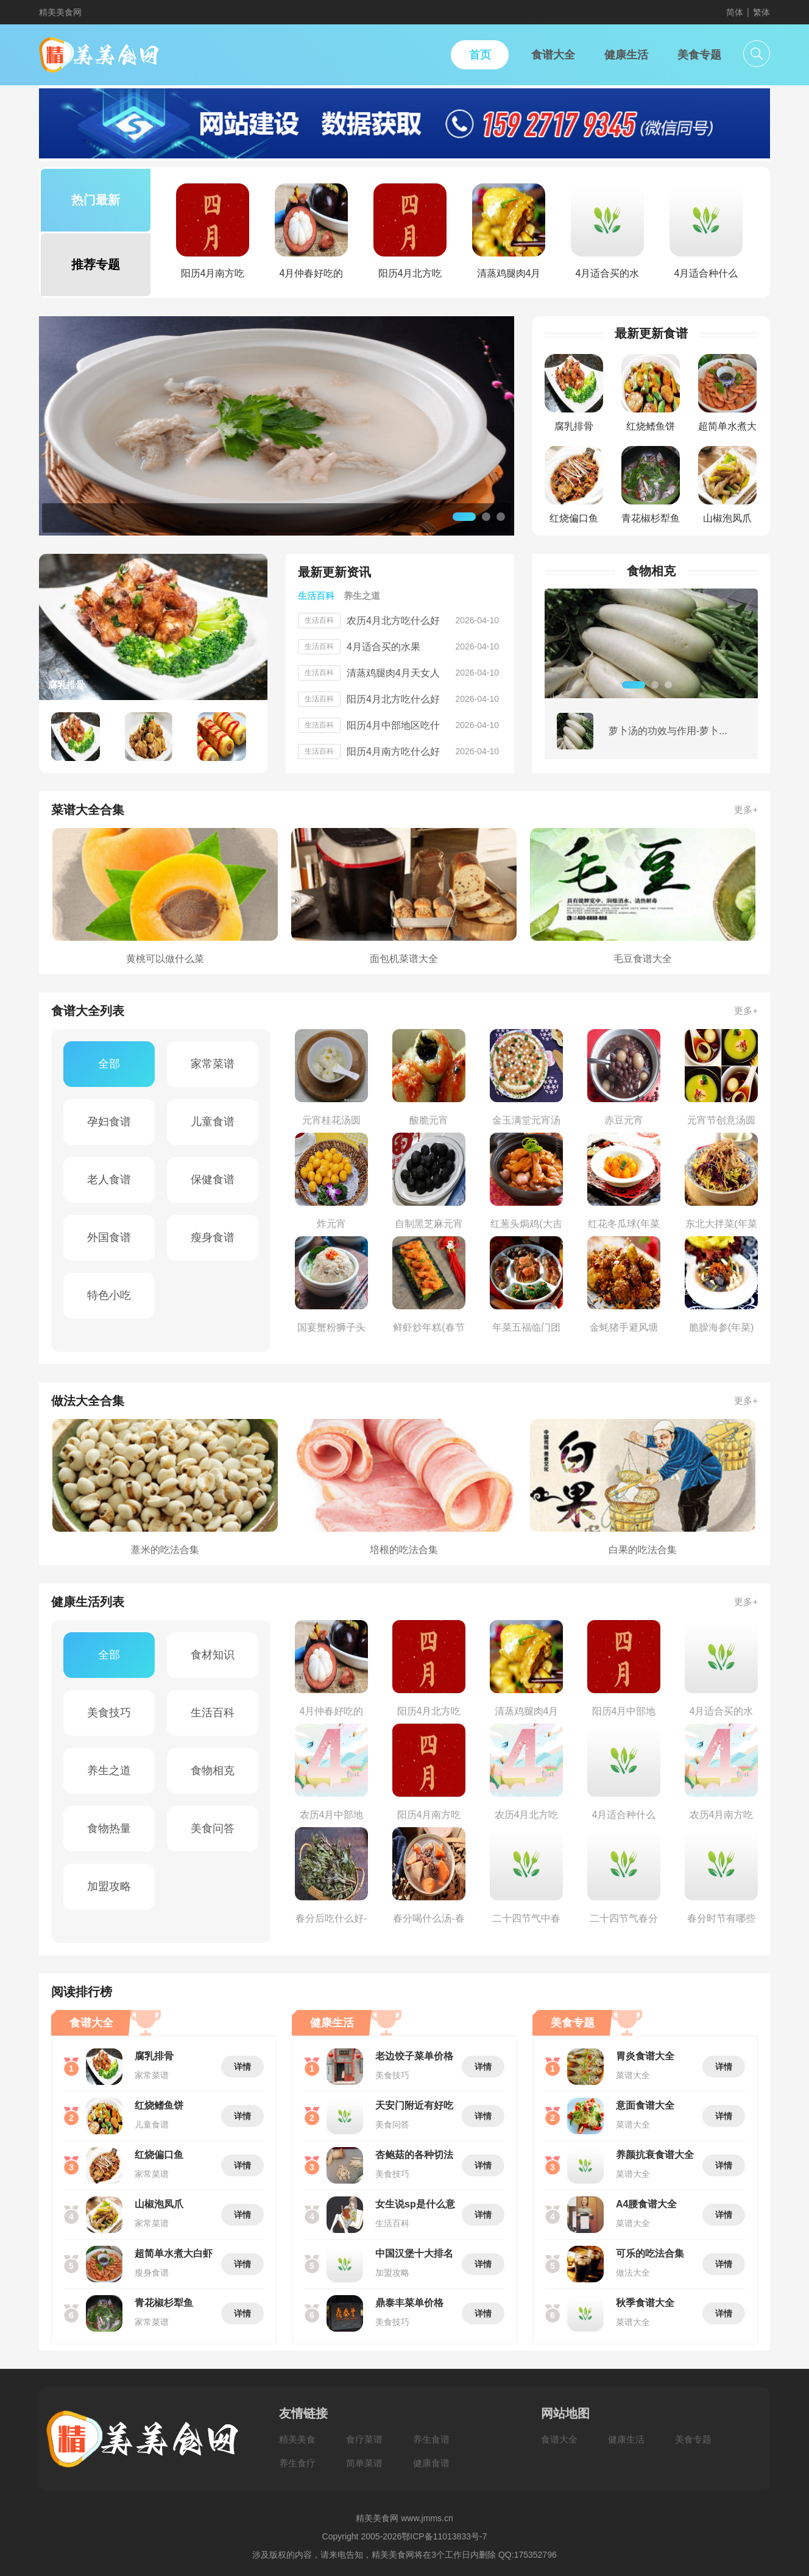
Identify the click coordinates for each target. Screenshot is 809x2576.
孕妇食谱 (109, 1122)
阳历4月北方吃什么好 (393, 699)
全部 (109, 1064)
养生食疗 (297, 2463)
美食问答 (213, 1828)
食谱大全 (559, 2439)
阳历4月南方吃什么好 (393, 751)
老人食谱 (109, 1179)
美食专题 (693, 2439)
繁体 (761, 12)
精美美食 (297, 2439)
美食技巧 (109, 1713)
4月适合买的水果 (383, 647)
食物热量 (109, 1828)
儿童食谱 (213, 1122)
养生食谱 (431, 2439)
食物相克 (213, 1770)
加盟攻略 (109, 1886)
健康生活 (626, 2439)
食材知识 (213, 1655)
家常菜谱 (213, 1064)
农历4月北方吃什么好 (393, 620)
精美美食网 (60, 12)
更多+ (746, 809)
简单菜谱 (364, 2463)
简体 (734, 12)
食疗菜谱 (364, 2439)
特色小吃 (109, 1295)
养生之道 (109, 1770)
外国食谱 (109, 1237)
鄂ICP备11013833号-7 (444, 2536)
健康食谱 (431, 2463)
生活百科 (213, 1713)
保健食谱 (213, 1179)
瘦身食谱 (213, 1237)
